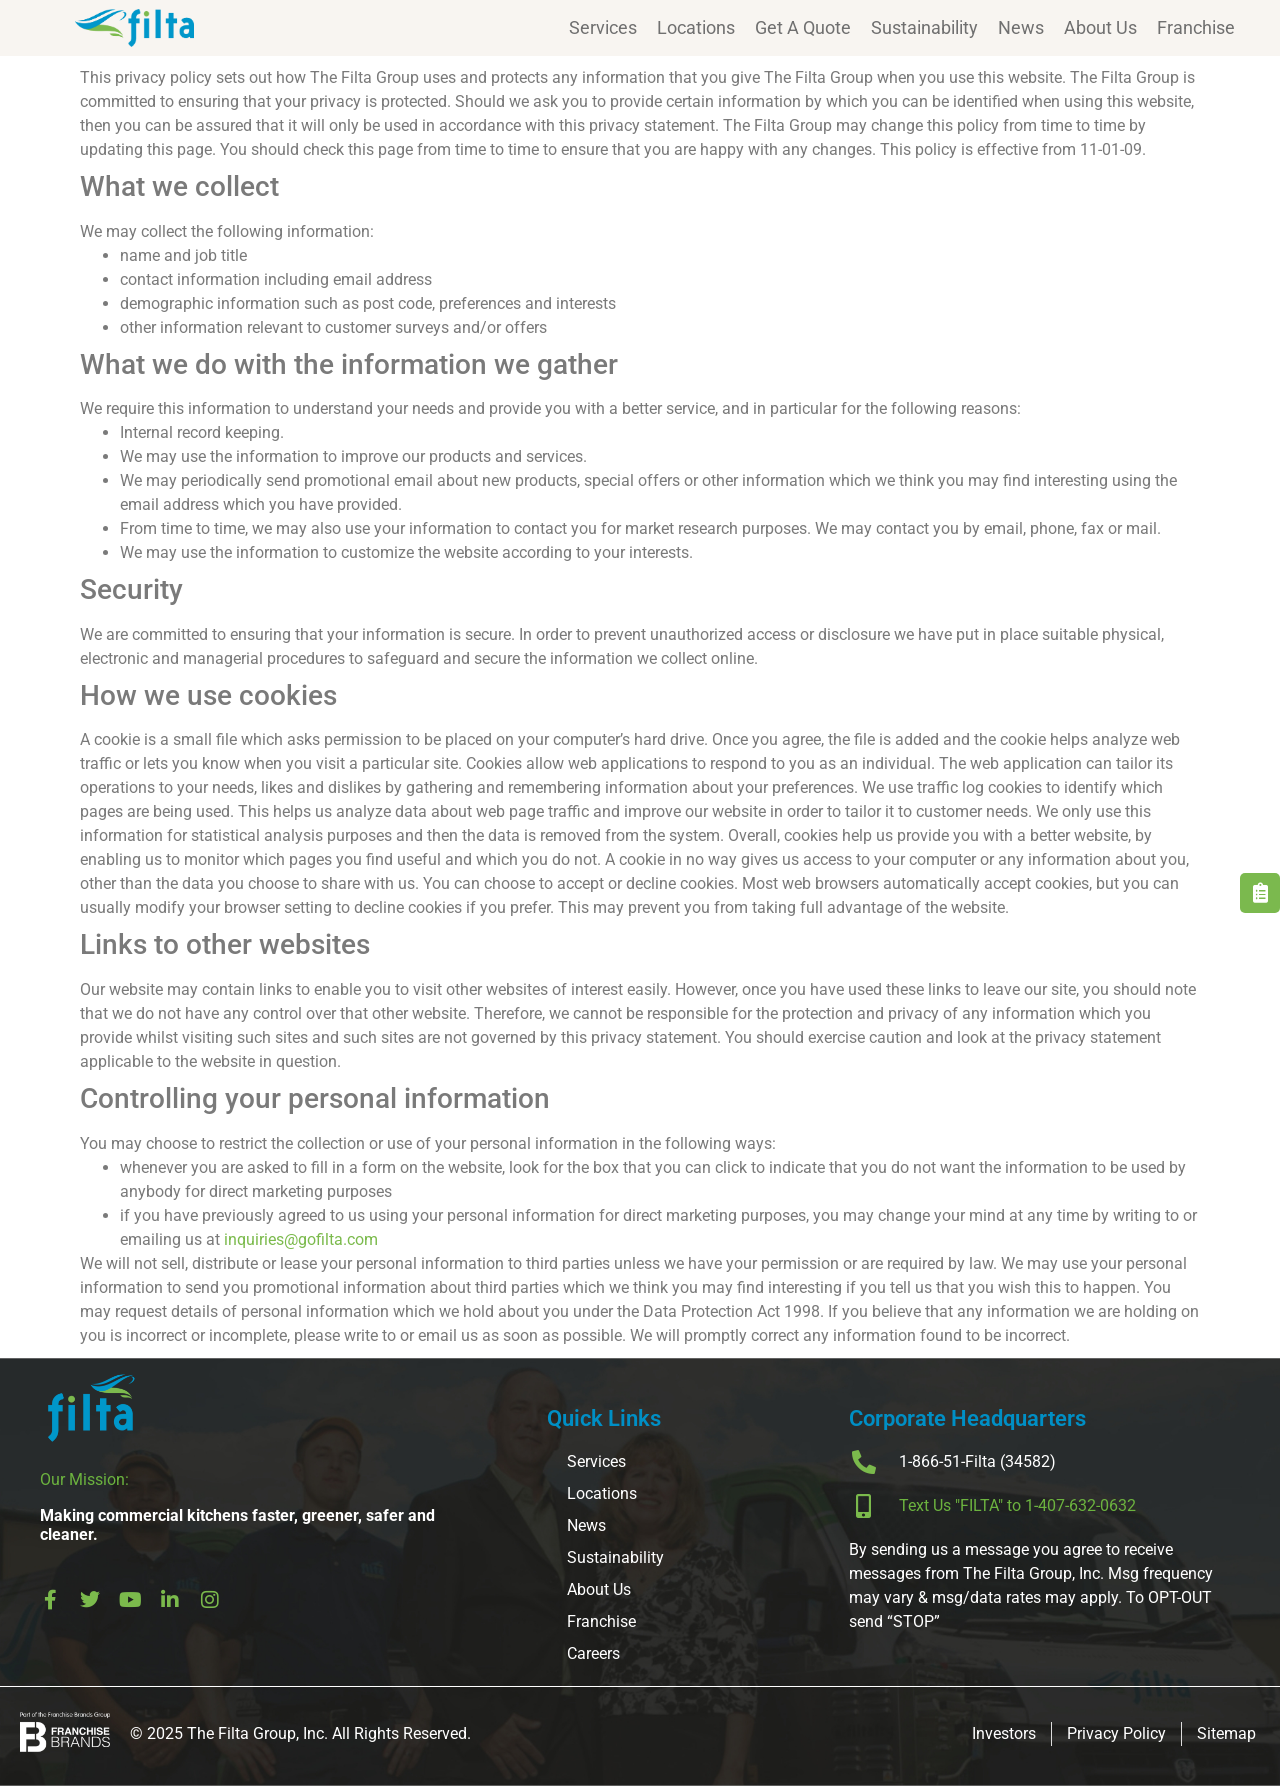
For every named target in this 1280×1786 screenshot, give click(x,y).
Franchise (1196, 27)
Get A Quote (803, 27)
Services (603, 27)
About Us (1100, 27)
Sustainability (924, 27)
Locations (696, 27)
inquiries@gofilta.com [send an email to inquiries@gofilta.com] (301, 1239)
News (1021, 27)
